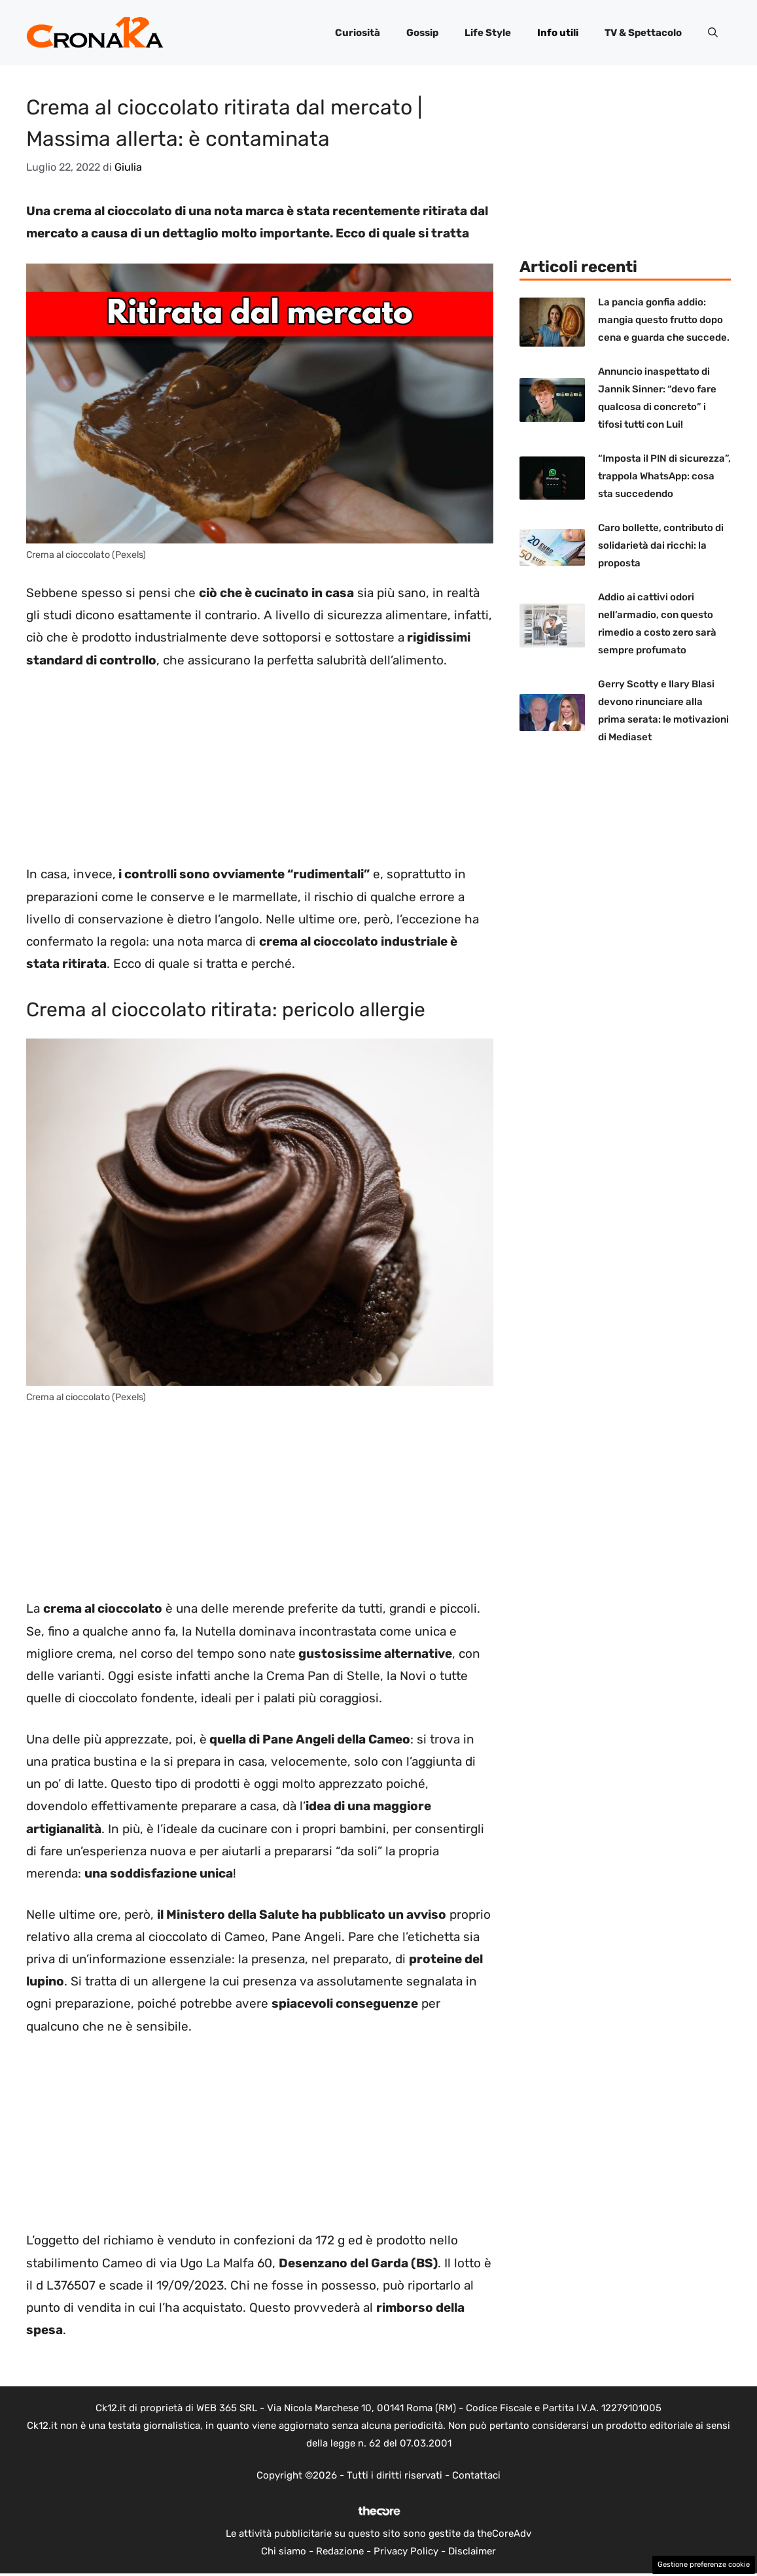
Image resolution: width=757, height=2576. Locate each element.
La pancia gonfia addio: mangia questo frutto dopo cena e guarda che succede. (664, 319)
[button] (713, 32)
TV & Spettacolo (643, 33)
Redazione (340, 2551)
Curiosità (357, 33)
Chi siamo (283, 2551)
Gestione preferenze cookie (704, 2564)
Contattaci (476, 2475)
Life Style (488, 33)
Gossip (422, 33)
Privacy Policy (406, 2551)
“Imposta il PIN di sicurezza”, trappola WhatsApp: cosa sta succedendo (664, 476)
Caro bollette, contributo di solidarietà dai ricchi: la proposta (661, 545)
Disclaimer (472, 2551)
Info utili (557, 33)
